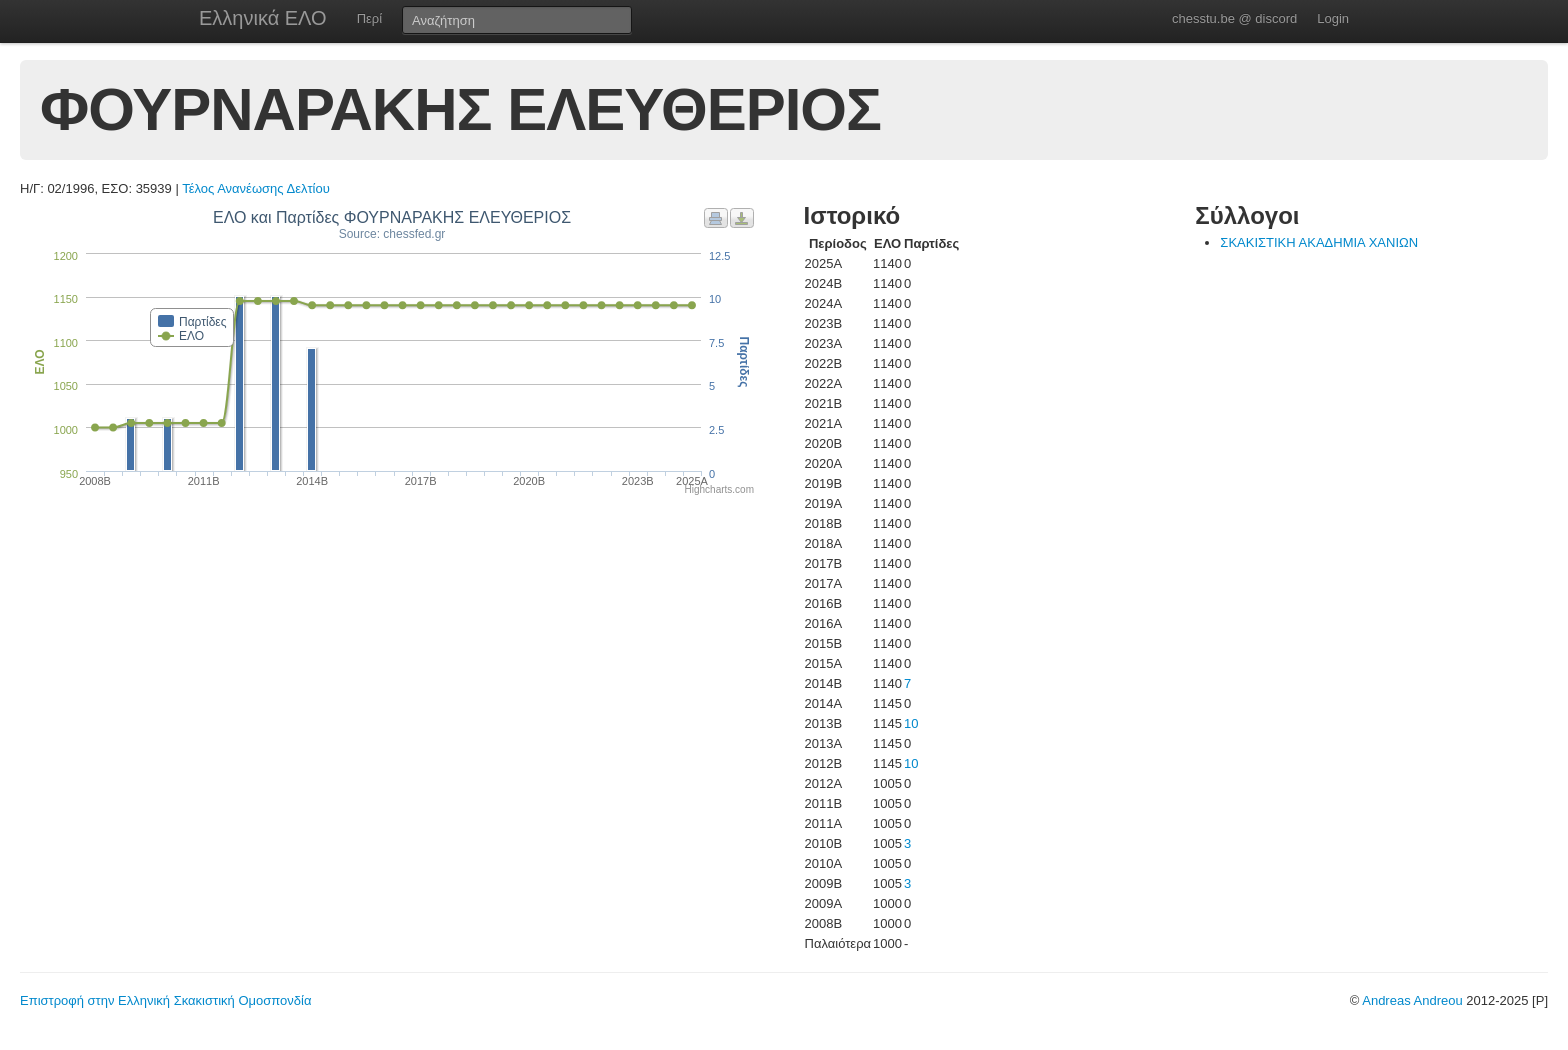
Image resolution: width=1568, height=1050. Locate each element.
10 (911, 723)
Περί (369, 18)
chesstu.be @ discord (1234, 18)
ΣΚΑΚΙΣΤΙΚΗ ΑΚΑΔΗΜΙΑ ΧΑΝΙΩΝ (1319, 242)
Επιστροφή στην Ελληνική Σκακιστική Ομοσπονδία (165, 1000)
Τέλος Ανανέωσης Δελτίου (256, 188)
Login (1333, 18)
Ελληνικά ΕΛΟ (263, 18)
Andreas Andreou (1412, 1000)
